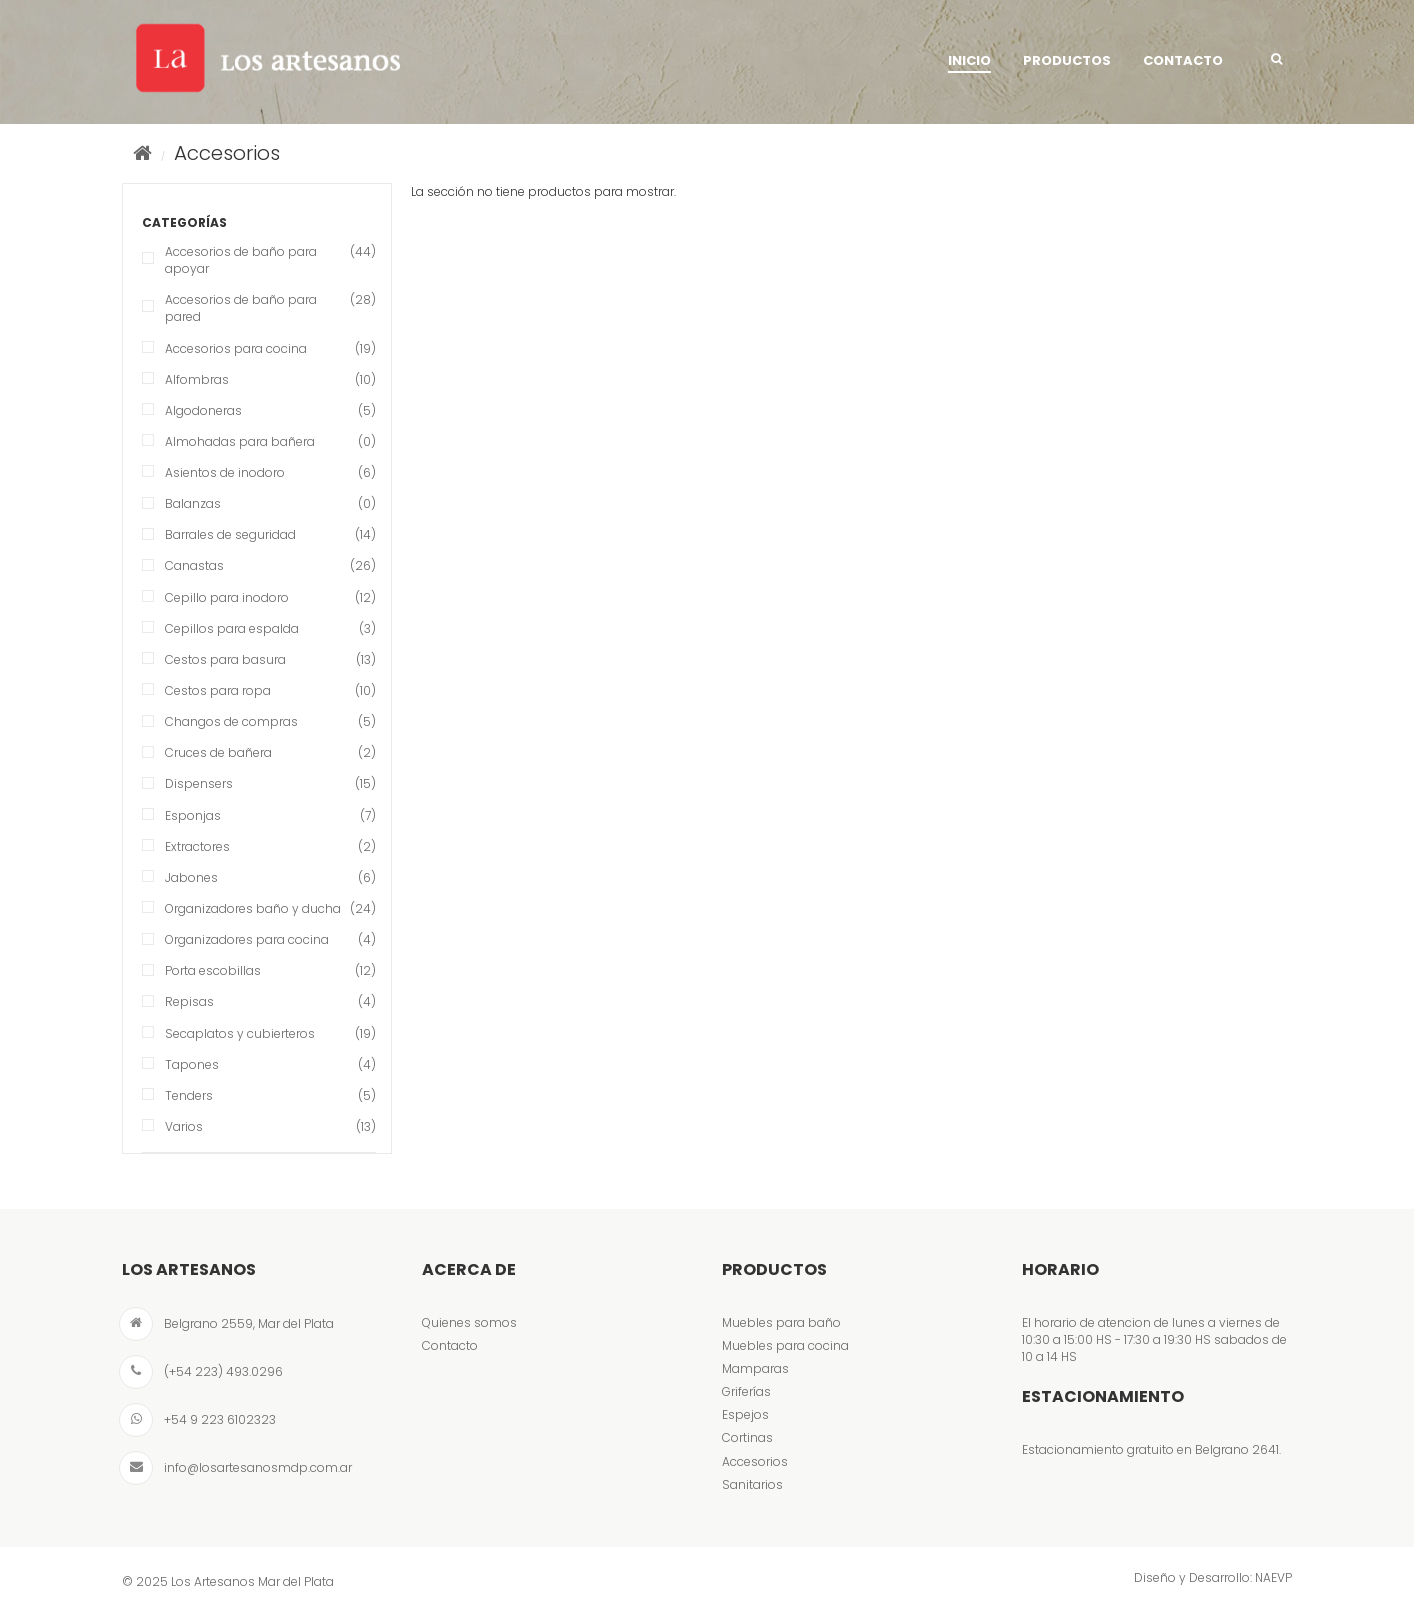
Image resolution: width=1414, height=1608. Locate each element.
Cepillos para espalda (232, 628)
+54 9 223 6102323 (220, 1419)
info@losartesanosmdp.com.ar (258, 1467)
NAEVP (1273, 1577)
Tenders (189, 1095)
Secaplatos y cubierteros (240, 1033)
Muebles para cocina (785, 1345)
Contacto (450, 1345)
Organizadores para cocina (247, 939)
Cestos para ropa (218, 690)
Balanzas (193, 503)
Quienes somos (469, 1322)
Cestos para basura (225, 659)
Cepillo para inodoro (227, 597)
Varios (184, 1126)
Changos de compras (231, 721)
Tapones (192, 1064)
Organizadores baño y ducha (253, 908)
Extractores (197, 846)
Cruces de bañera (218, 752)
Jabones (191, 877)
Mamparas (755, 1368)
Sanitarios (752, 1484)
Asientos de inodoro (225, 472)
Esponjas (193, 815)
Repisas (189, 1001)
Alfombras (197, 379)
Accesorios (755, 1461)
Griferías (746, 1391)
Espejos (745, 1414)
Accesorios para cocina (236, 348)
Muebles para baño (781, 1322)
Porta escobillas (213, 970)
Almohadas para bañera (240, 441)
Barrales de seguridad (230, 534)
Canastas (194, 565)
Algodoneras (203, 410)
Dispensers (199, 783)
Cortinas (747, 1437)
